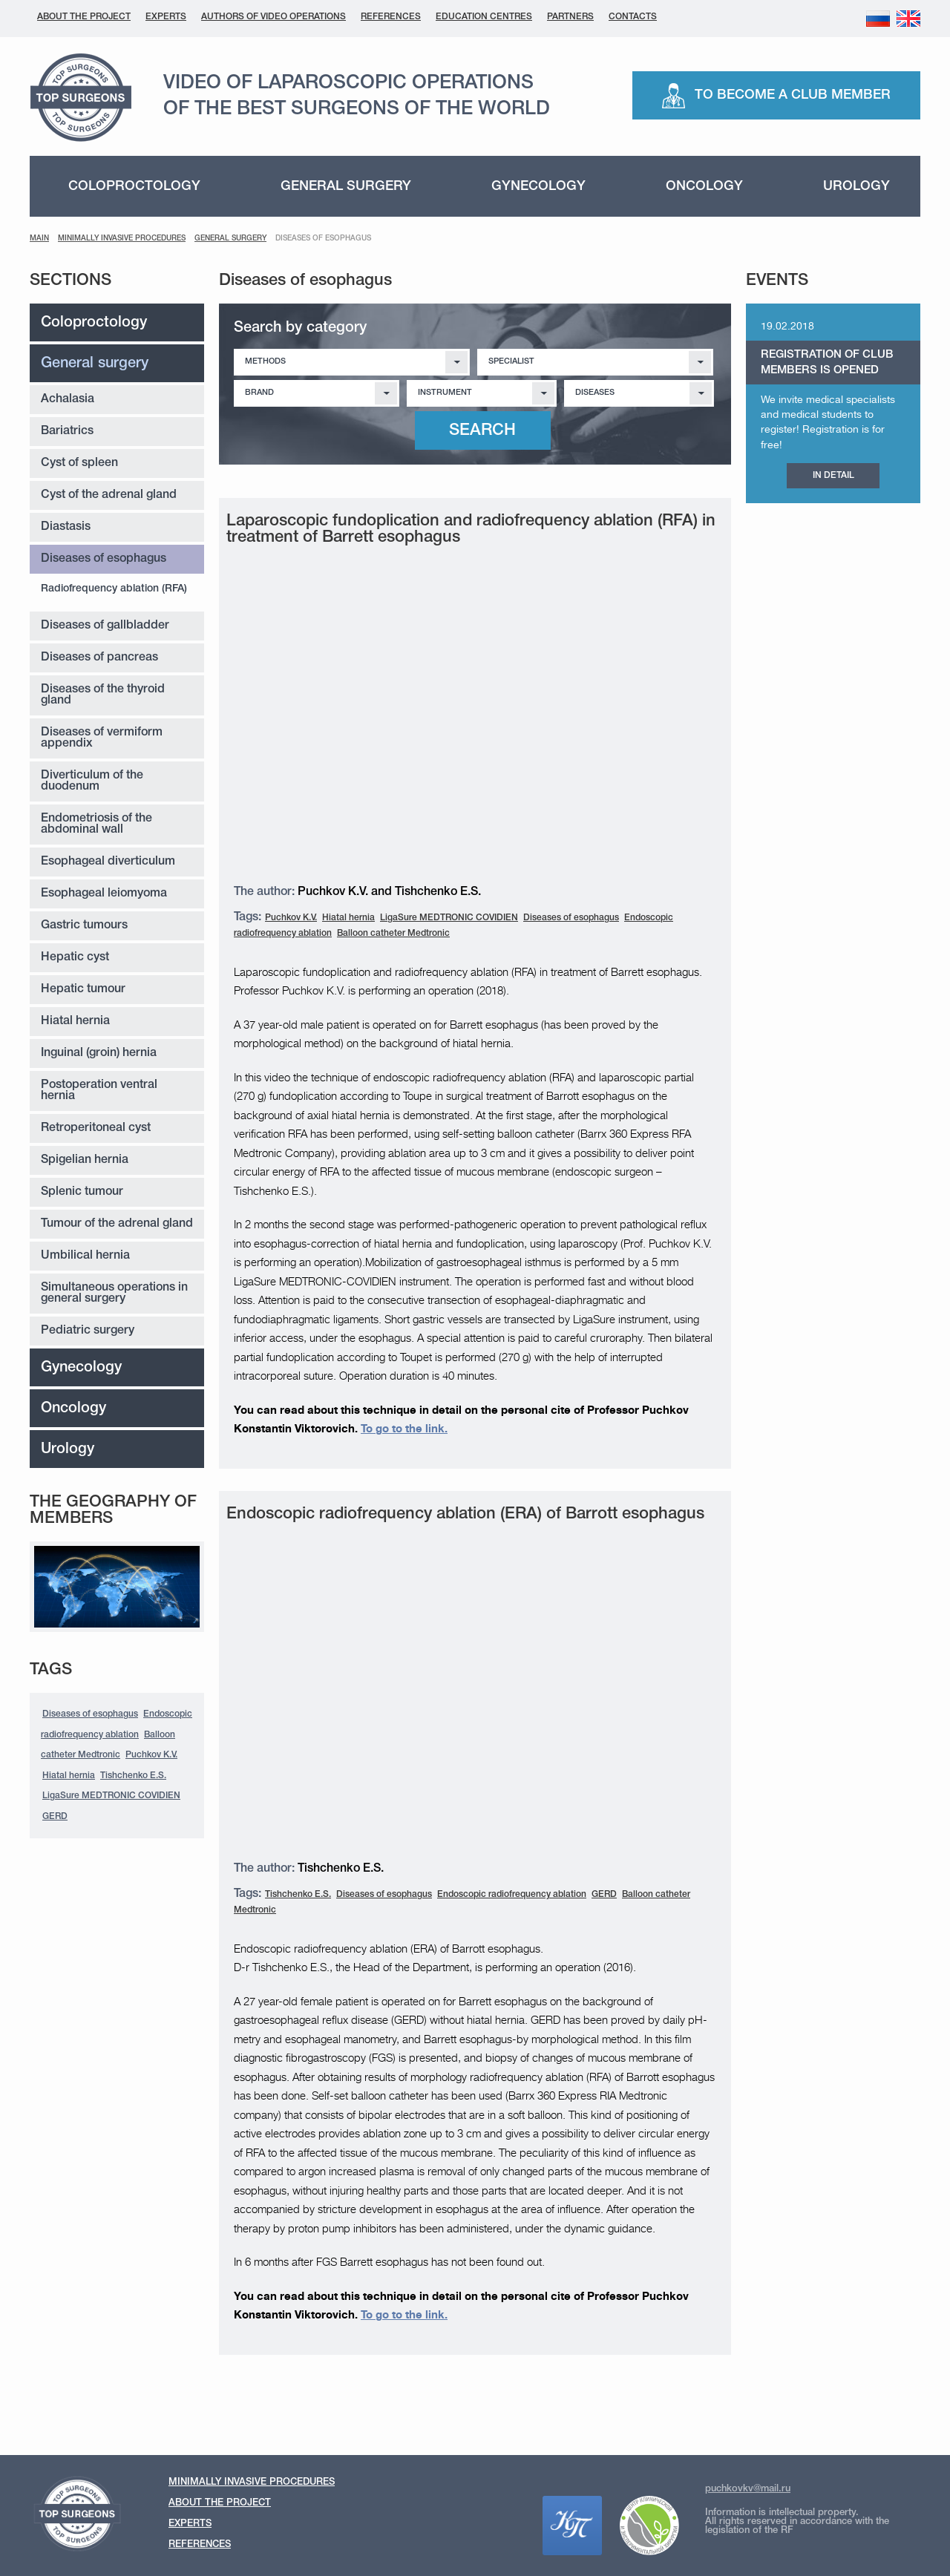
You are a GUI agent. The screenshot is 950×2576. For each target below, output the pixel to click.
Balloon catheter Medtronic (393, 933)
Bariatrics (67, 431)
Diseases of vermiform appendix (102, 738)
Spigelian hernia (84, 1160)
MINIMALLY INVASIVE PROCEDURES (122, 238)
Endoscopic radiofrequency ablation (511, 1894)
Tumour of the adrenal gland (117, 1224)
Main (39, 238)
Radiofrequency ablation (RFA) (114, 589)
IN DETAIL (833, 475)
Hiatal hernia (75, 1021)
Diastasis (66, 527)
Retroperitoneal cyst (96, 1128)
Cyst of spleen (79, 463)
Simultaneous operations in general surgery (114, 1293)
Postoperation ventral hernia (99, 1090)
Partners (570, 17)
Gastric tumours (84, 925)
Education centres (484, 17)
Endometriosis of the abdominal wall (96, 824)
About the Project (84, 17)
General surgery (346, 186)
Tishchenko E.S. (133, 1776)
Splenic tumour (82, 1192)
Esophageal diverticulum (108, 861)
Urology (856, 186)
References (391, 17)
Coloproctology (134, 186)
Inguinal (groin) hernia (99, 1053)
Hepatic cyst (75, 957)
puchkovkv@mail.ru (747, 2489)
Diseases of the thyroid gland (103, 695)
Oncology (704, 186)
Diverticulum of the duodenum (92, 781)
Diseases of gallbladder (105, 625)
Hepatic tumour (83, 989)
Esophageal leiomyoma (104, 893)
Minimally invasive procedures (251, 2482)
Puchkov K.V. (151, 1755)
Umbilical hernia (85, 1256)
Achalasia (67, 399)
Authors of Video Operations (273, 17)
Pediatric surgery (87, 1330)
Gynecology (538, 186)
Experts (165, 17)
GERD (55, 1816)
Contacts (633, 17)
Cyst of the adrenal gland (109, 495)
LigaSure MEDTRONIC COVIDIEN (111, 1796)
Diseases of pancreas (99, 657)
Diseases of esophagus (103, 559)
